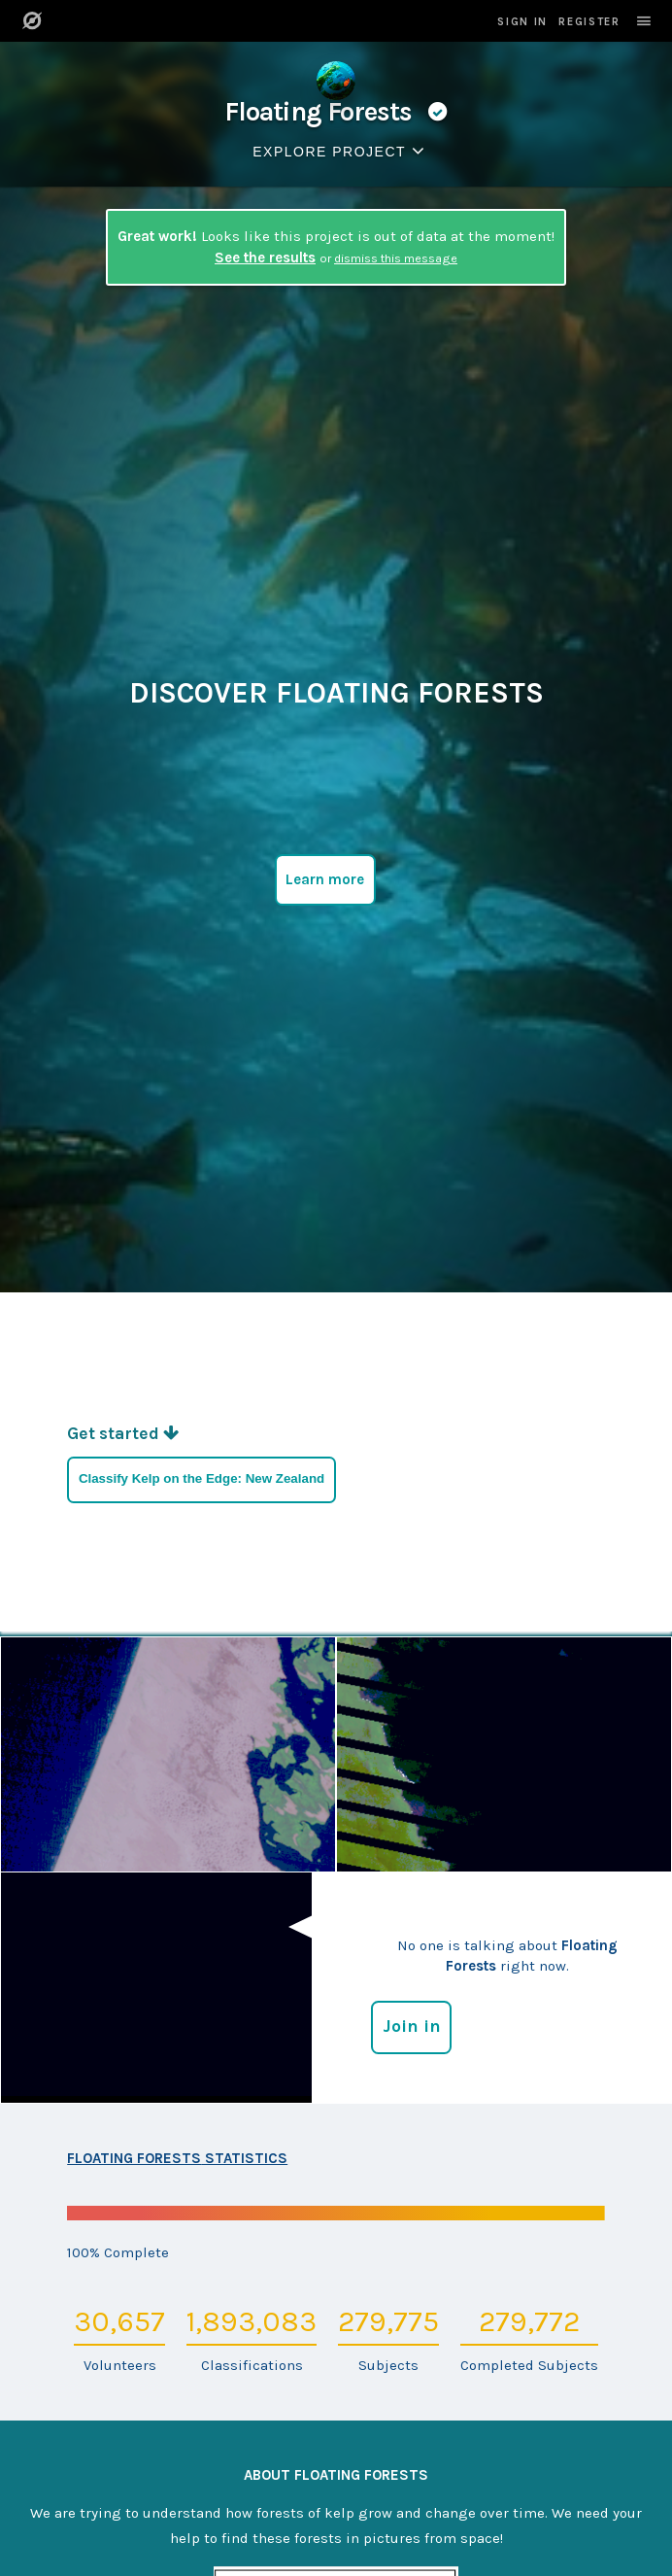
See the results (265, 257)
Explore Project (341, 150)
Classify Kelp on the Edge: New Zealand (201, 1478)
